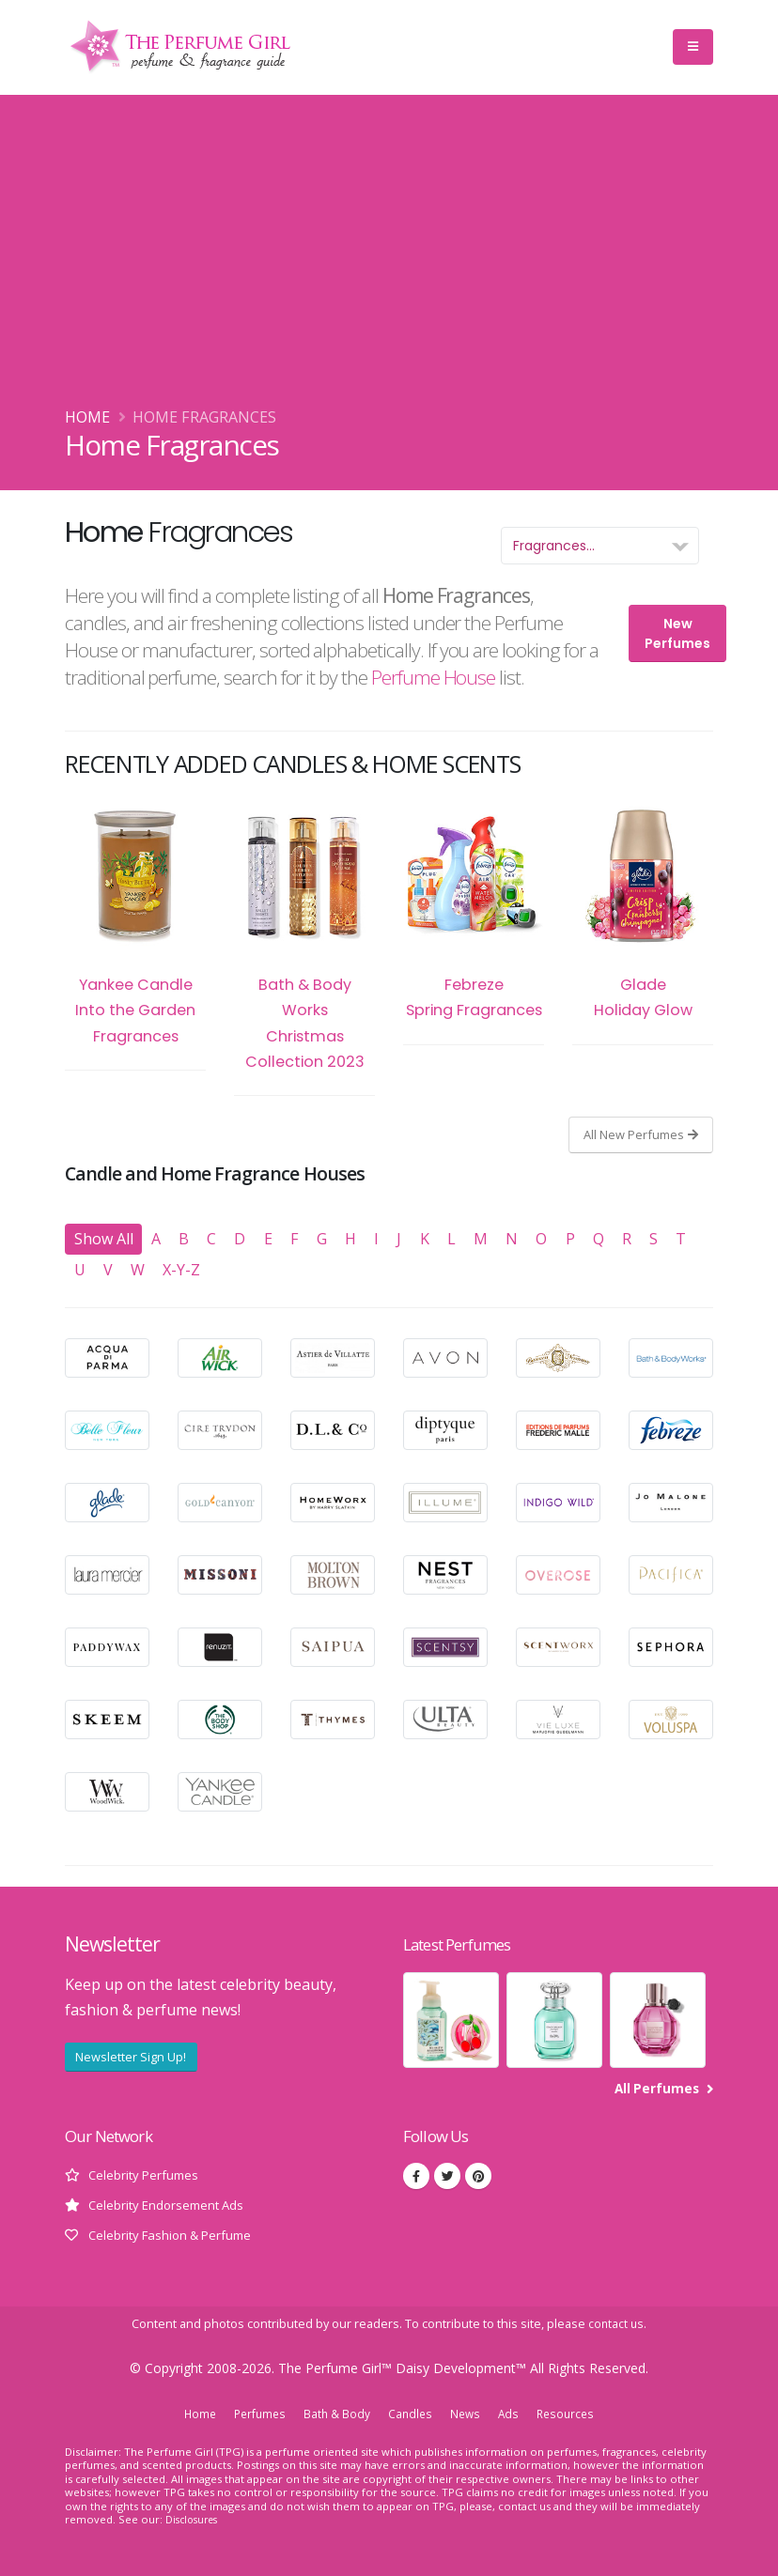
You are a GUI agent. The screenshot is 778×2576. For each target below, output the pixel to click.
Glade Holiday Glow (642, 914)
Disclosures (194, 2519)
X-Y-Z (181, 1269)
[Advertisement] (389, 263)
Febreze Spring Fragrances (473, 914)
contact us (616, 2324)
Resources (570, 2414)
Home (87, 417)
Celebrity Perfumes (146, 2174)
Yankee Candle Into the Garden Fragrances (135, 926)
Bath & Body (335, 2414)
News (467, 2414)
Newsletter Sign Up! (130, 2056)
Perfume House (433, 677)
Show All (103, 1238)
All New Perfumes (641, 1134)
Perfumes (256, 2414)
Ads (511, 2414)
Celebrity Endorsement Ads (170, 2205)
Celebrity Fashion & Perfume (175, 2235)
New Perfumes (677, 633)
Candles (410, 2414)
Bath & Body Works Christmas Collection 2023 (304, 939)
